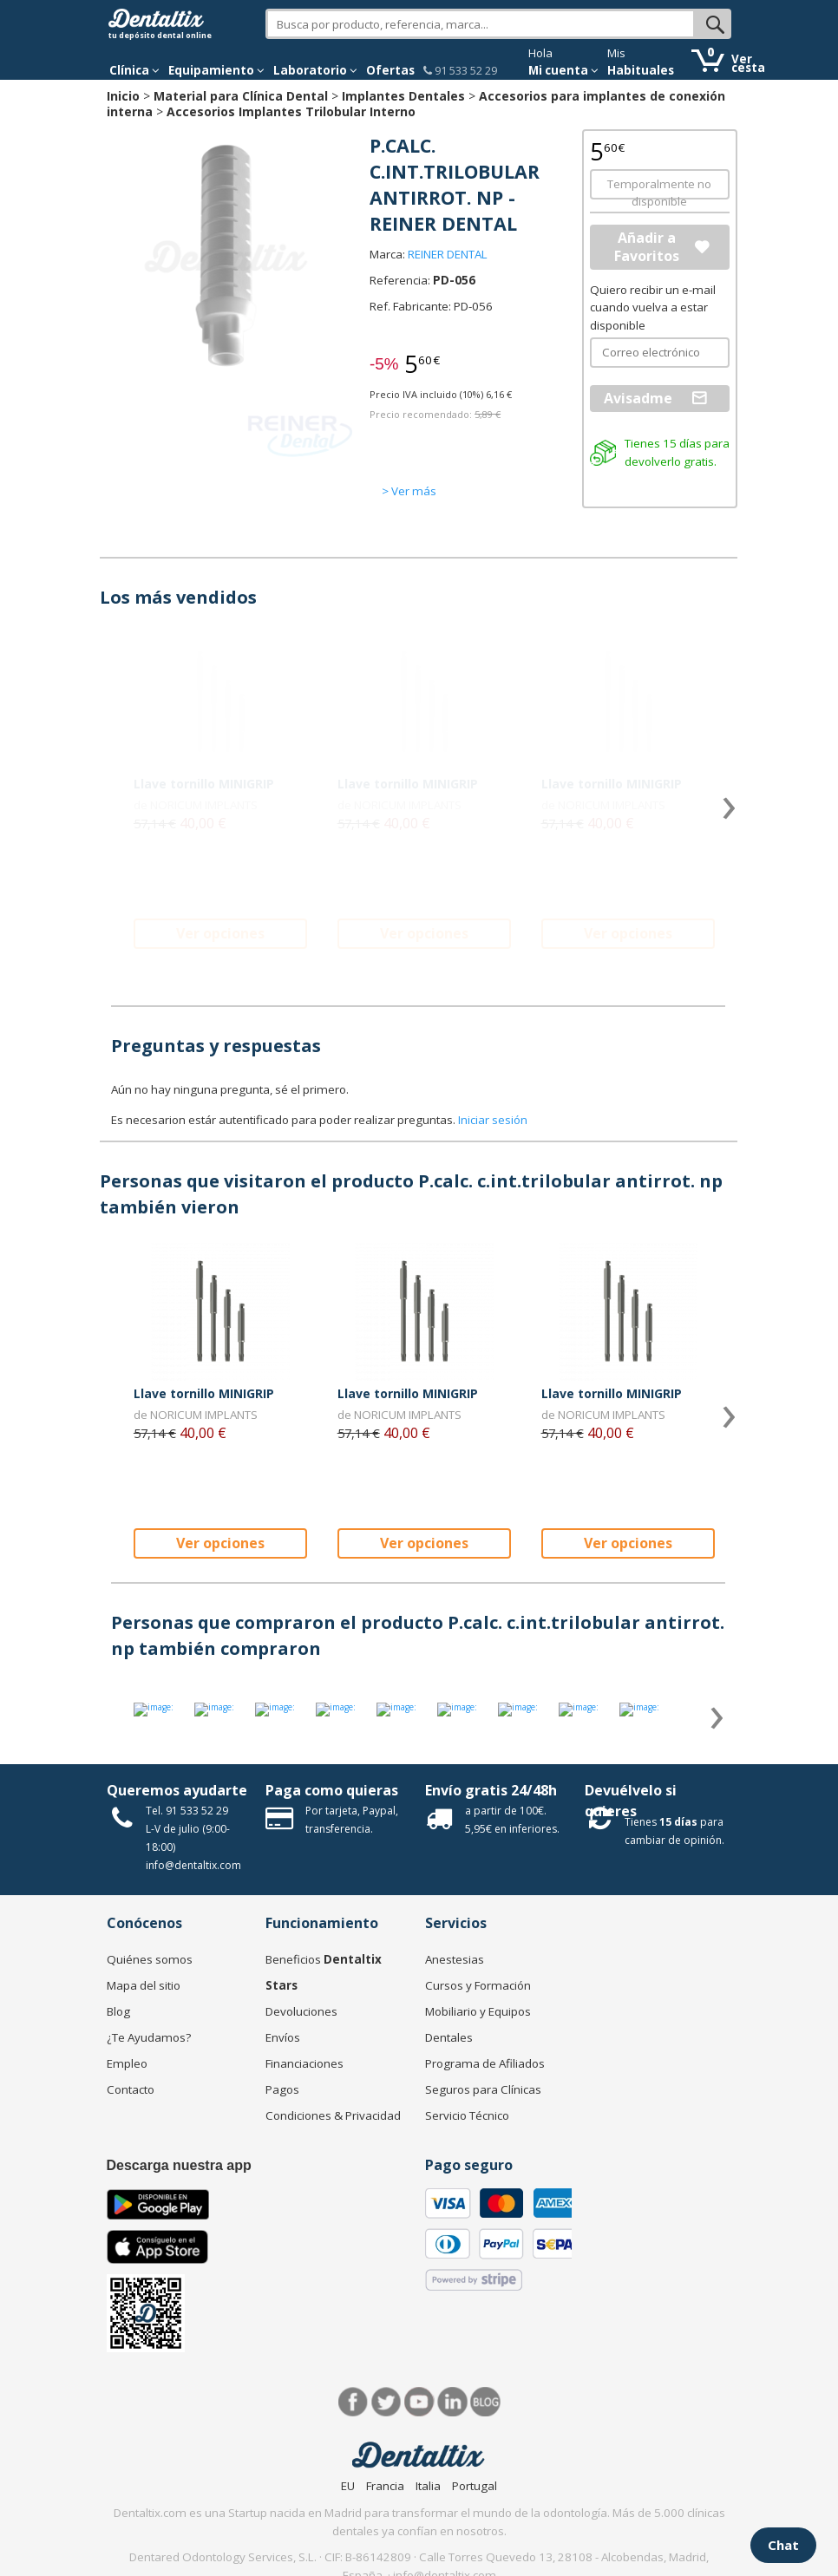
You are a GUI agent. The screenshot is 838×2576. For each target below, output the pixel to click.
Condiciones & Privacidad (333, 2115)
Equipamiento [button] (216, 70)
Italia (428, 2486)
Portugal (474, 2486)
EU (348, 2486)
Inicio (123, 96)
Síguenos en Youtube (419, 2402)
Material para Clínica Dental (241, 96)
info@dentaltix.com (193, 1865)
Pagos (282, 2089)
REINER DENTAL (448, 254)
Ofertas (390, 70)
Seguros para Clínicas (483, 2089)
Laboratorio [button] (315, 70)
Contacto (130, 2089)
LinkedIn (452, 2402)
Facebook (353, 2402)
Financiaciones (304, 2063)
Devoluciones (301, 2011)
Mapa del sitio (143, 1985)
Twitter (386, 2402)
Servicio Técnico (467, 2115)
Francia (385, 2486)
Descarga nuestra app (179, 2165)
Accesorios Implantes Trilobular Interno (291, 111)
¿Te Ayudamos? (149, 2037)
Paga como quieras (331, 1790)
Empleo (127, 2063)
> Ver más (409, 491)
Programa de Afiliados (485, 2063)
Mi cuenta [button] (563, 70)
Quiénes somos (150, 1959)
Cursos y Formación (478, 1985)
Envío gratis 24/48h (491, 1790)
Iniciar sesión (492, 1120)
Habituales (640, 70)
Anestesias (454, 1959)
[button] (134, 70)
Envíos (282, 2037)
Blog (118, 2011)
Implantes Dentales (403, 96)
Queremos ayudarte (177, 1790)
